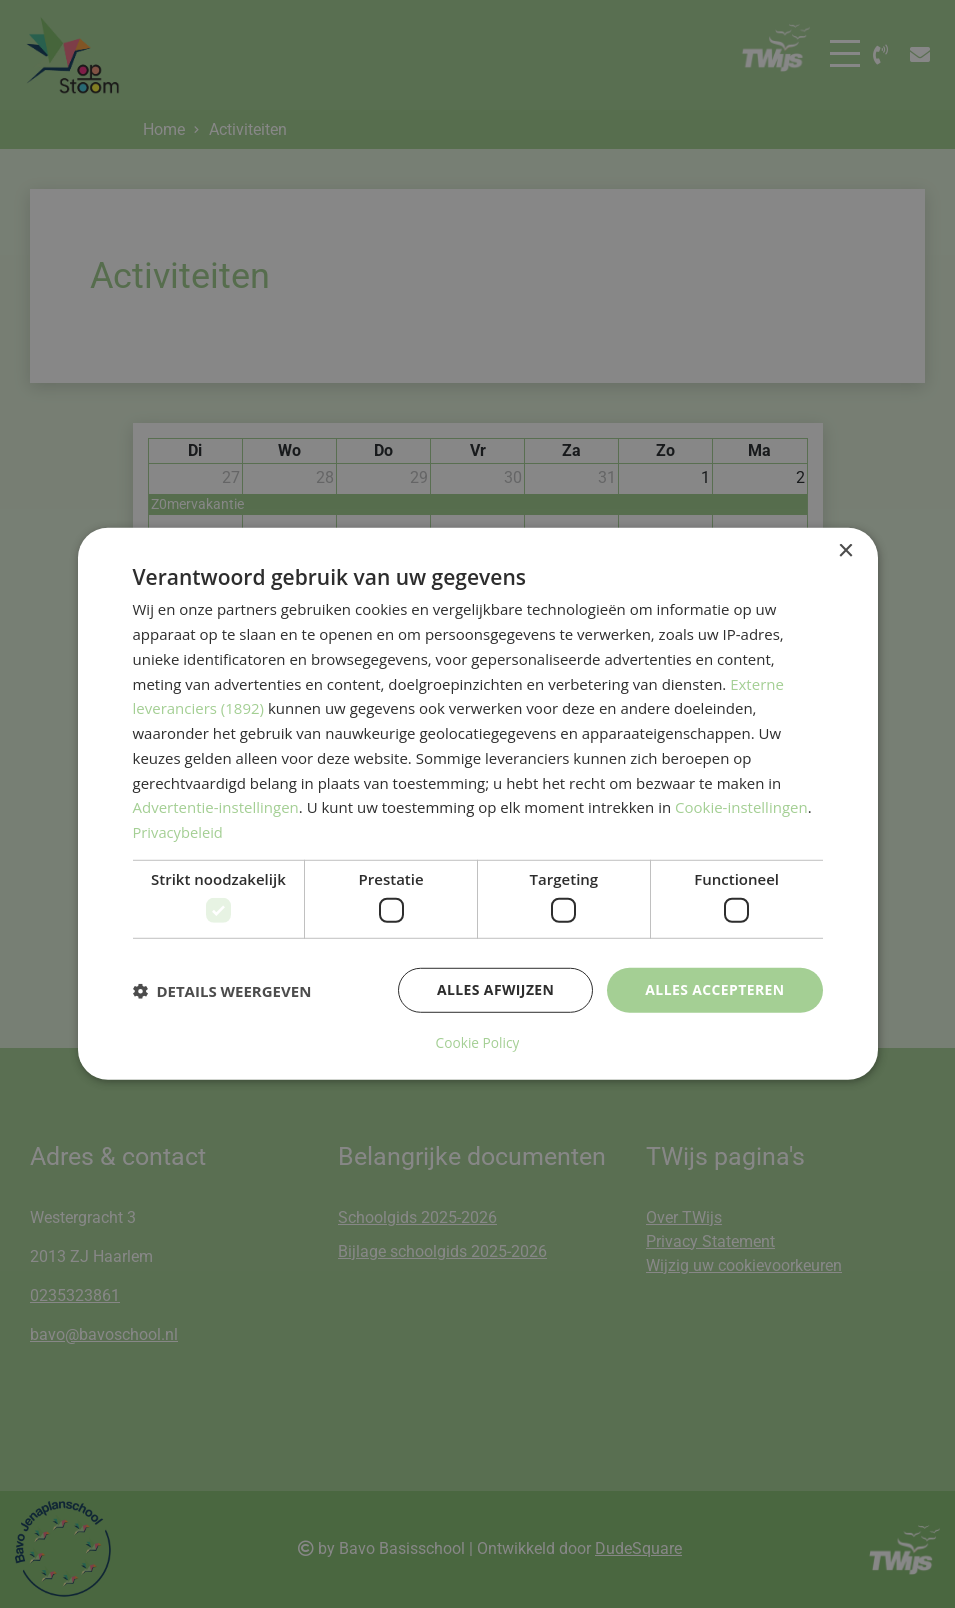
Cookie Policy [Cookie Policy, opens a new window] (478, 1043)
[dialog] (478, 803)
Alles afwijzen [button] (495, 990)
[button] (222, 991)
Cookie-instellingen (741, 808)
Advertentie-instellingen (216, 808)
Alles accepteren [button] (715, 990)
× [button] (845, 551)
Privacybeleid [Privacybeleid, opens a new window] (179, 833)
